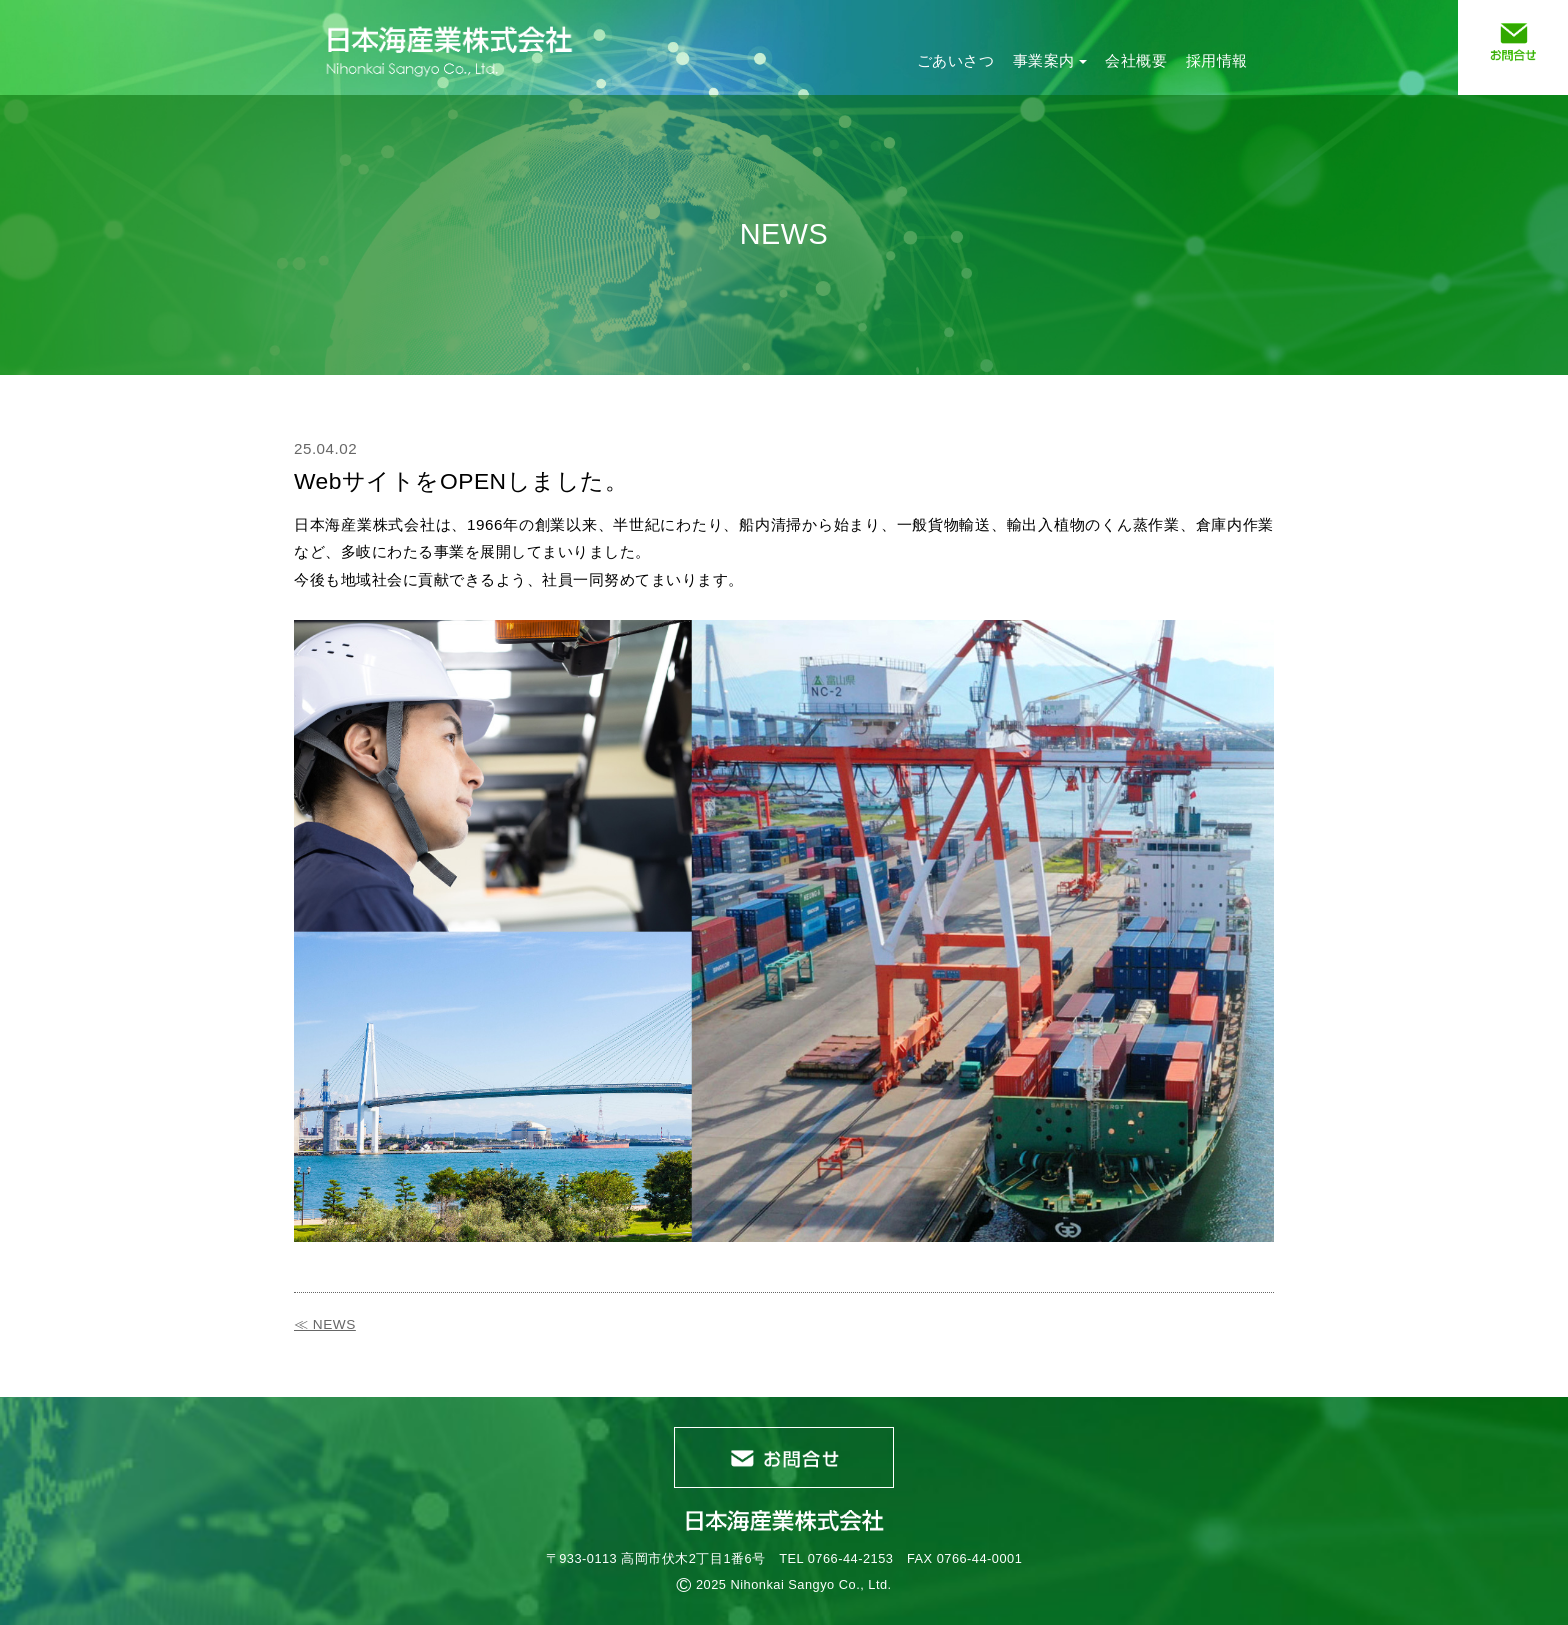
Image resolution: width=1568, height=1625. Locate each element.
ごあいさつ (956, 60)
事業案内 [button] (1050, 60)
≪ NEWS (325, 1324)
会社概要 (1136, 60)
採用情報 (1217, 60)
